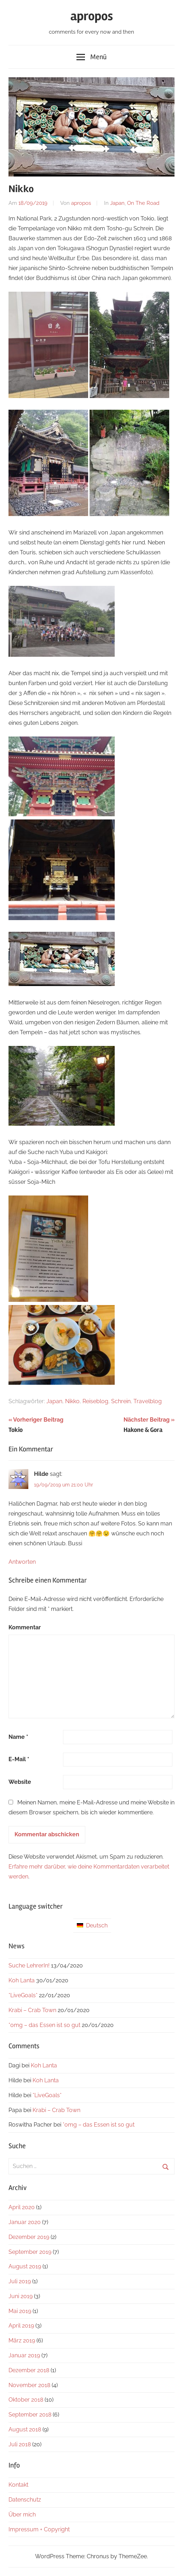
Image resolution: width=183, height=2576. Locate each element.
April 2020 (21, 2207)
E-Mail (18, 1759)
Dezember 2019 (28, 2237)
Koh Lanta (21, 1980)
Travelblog (147, 1401)
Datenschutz (24, 2499)
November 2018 (29, 2385)
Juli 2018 (19, 2444)
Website (19, 1782)
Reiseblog (95, 1401)
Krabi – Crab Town (32, 2010)
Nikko (72, 1401)
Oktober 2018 (25, 2399)
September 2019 (29, 2252)
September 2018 (29, 2414)
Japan (117, 203)
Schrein (121, 1401)
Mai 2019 (19, 2311)
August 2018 (24, 2429)
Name (18, 1737)
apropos (91, 16)
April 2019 (21, 2325)
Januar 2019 (24, 2355)
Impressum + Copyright (39, 2529)
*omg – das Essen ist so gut (44, 2025)
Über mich (22, 2514)
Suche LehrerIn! (29, 1965)
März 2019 (21, 2340)
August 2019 (24, 2266)
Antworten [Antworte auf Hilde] (22, 1561)
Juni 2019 (20, 2296)
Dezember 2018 (28, 2370)
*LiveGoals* (23, 1995)
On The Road (143, 203)
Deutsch (92, 1925)
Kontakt (18, 2484)
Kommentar (24, 1627)
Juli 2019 (19, 2281)
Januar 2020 (24, 2222)
